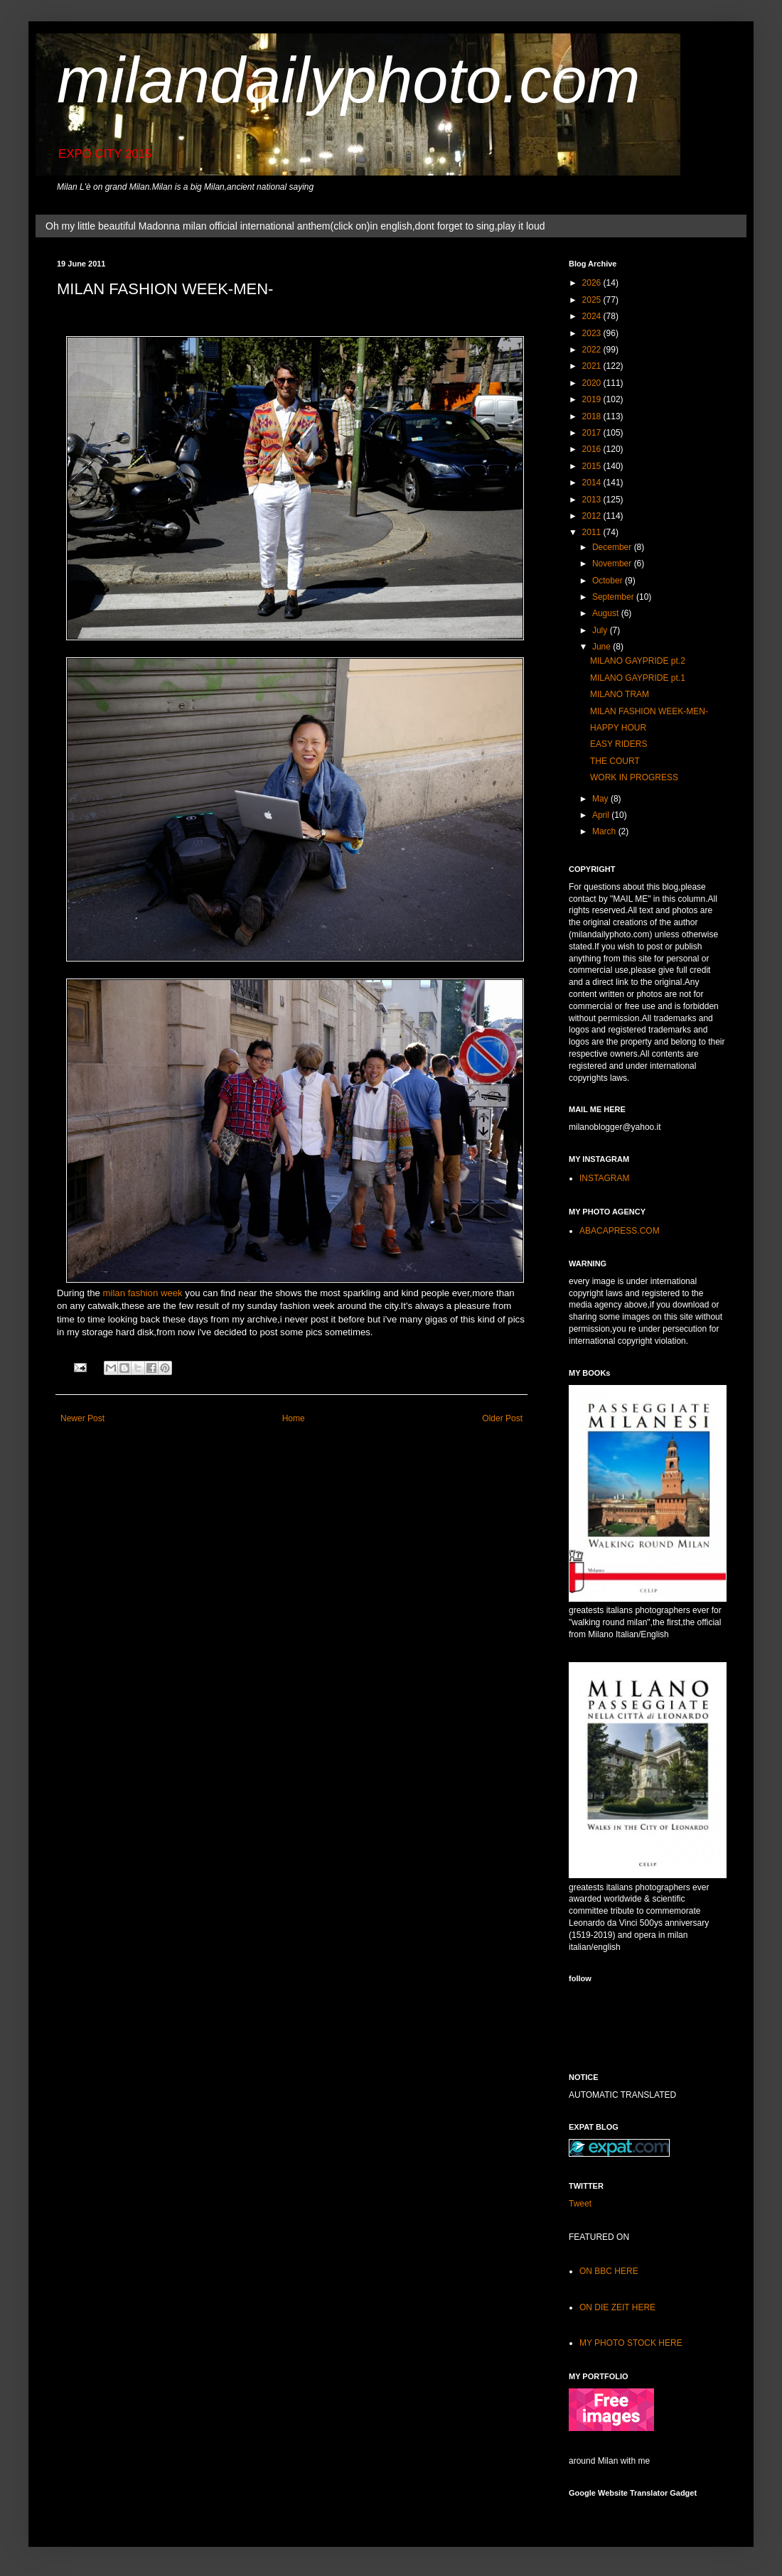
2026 (593, 283)
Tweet (580, 2204)
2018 (593, 416)
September (614, 597)
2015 (593, 466)
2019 (593, 399)
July (601, 630)
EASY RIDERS (618, 744)
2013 (593, 500)
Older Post (502, 1418)
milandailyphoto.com (348, 80)
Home (293, 1418)
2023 (593, 333)
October (608, 581)
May (601, 799)
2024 (593, 316)
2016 (593, 449)
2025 (593, 300)
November (613, 563)
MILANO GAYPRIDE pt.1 (637, 678)
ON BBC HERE (608, 2271)
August (606, 613)
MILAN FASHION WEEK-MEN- (649, 711)
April (601, 815)
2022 (593, 350)
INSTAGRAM (604, 1178)
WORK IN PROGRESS (634, 777)
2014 (593, 482)
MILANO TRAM (619, 694)
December (613, 547)
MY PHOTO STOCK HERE (630, 2343)
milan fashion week (143, 1293)
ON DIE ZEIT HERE (617, 2307)
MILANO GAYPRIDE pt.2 (637, 661)
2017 (593, 433)
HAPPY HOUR (618, 728)
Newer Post (82, 1418)
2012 (593, 516)
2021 (593, 366)
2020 (593, 383)
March (605, 831)
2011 (593, 532)
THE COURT (615, 761)
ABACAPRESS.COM (619, 1231)
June (602, 647)
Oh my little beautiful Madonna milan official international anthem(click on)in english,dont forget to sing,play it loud (295, 226)
